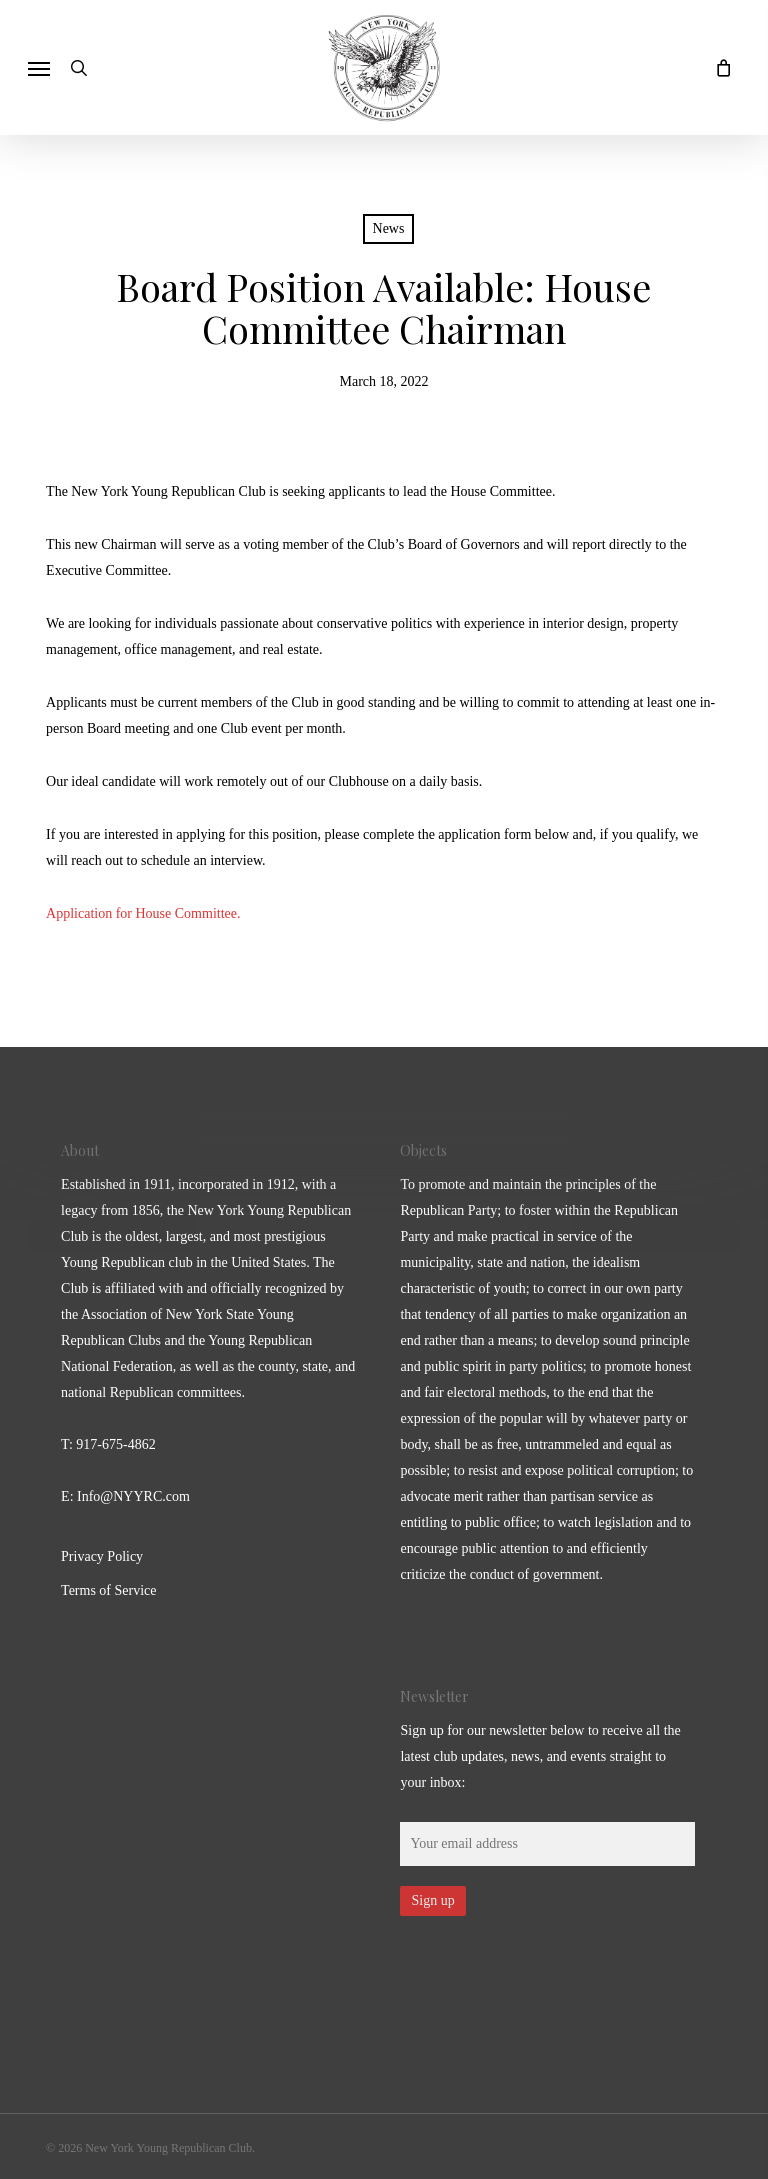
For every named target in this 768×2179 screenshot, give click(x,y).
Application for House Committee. (145, 913)
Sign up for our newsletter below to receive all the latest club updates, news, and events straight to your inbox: (540, 1756)
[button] (39, 68)
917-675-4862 (115, 1444)
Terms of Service (108, 1590)
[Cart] (718, 67)
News (389, 228)
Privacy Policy (102, 1556)
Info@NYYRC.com (133, 1496)
